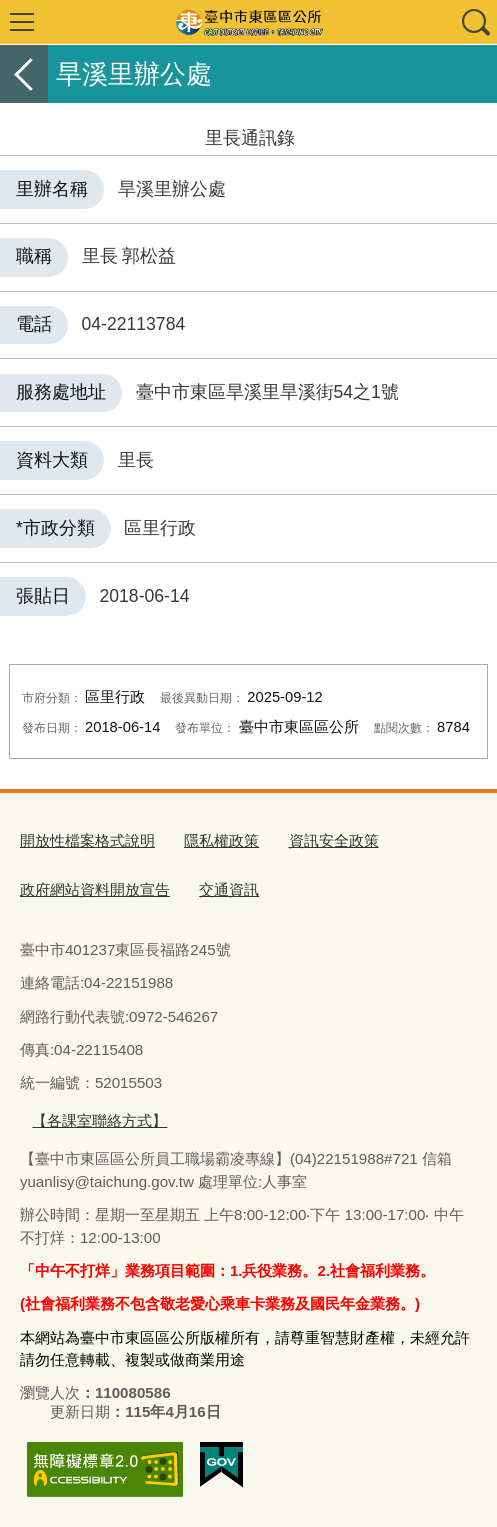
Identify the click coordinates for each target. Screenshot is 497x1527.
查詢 (475, 22)
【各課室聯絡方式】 (99, 1120)
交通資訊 (229, 889)
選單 (22, 22)
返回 (24, 74)
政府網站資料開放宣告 (95, 889)
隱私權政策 (221, 840)
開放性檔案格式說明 (87, 840)
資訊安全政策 (334, 840)
